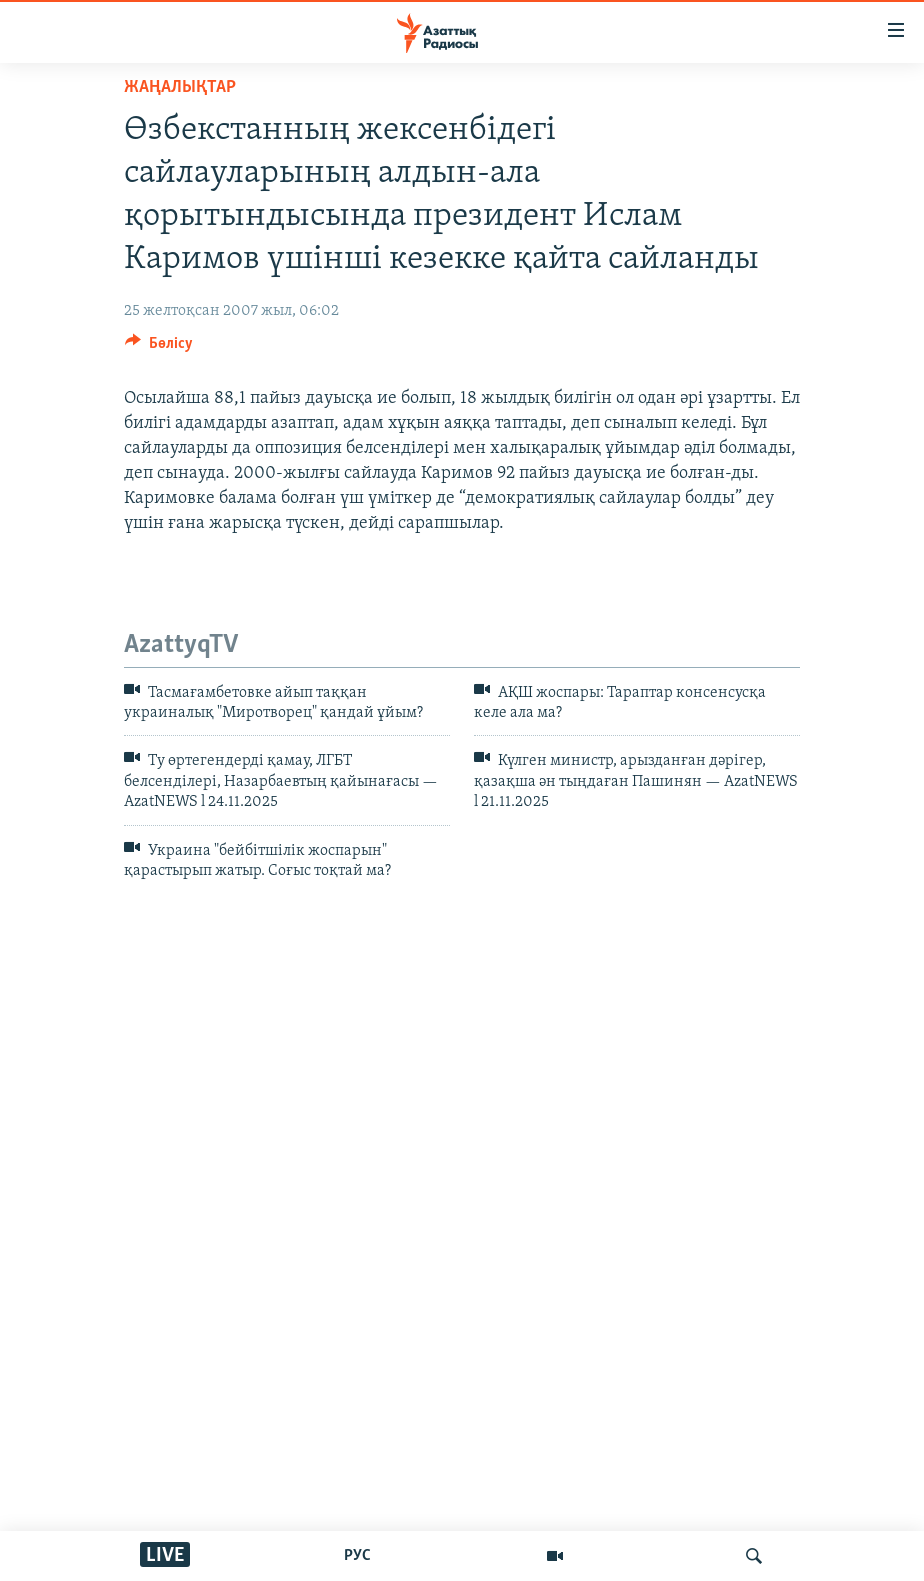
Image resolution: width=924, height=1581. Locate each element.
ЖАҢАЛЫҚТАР (180, 87)
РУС (357, 1556)
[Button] (159, 348)
